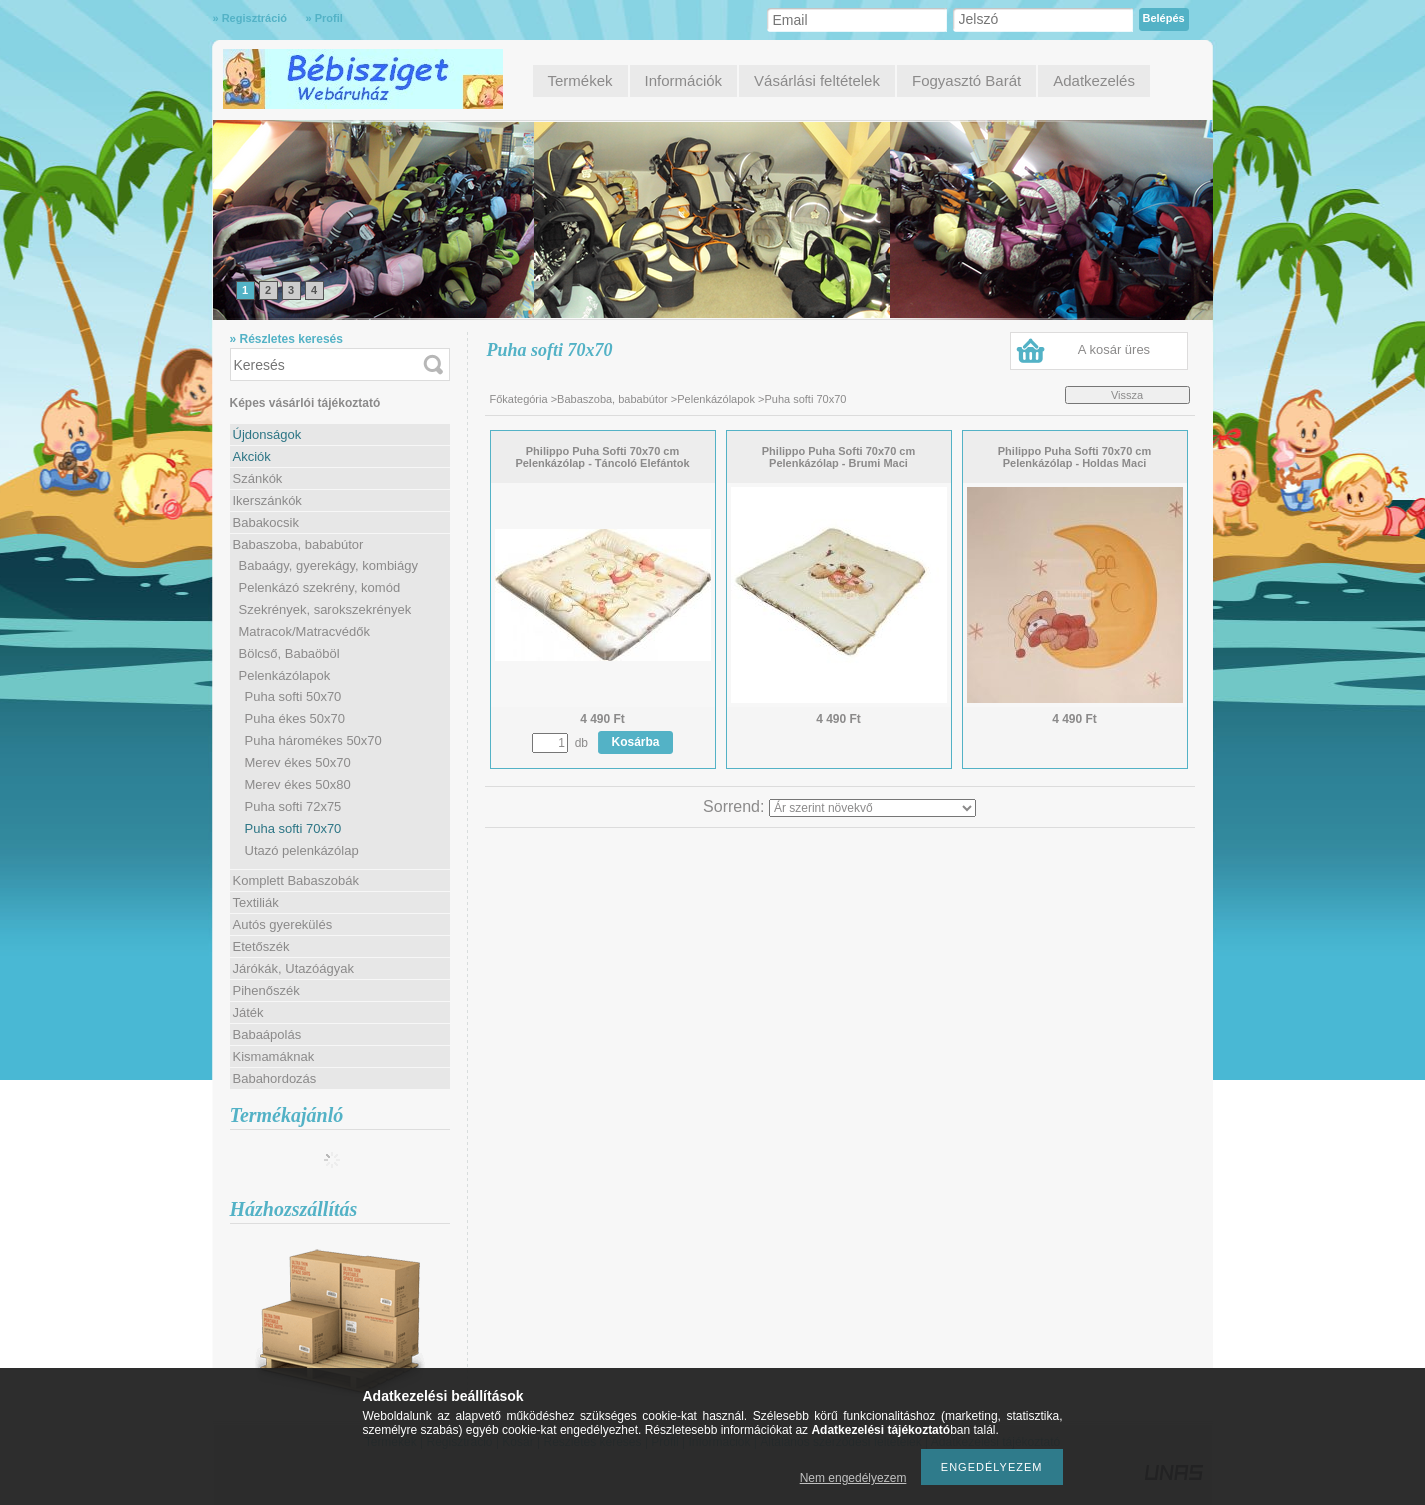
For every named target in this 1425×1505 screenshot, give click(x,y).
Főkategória (519, 399)
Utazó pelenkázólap (302, 850)
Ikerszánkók (267, 500)
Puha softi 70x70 (293, 828)
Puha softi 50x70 (293, 696)
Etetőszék (261, 946)
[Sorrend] (872, 808)
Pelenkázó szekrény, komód (320, 587)
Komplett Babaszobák (296, 880)
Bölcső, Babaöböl (289, 653)
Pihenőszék (266, 990)
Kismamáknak (274, 1056)
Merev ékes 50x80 (298, 784)
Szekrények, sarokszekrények (325, 609)
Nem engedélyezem (853, 1478)
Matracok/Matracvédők (305, 631)
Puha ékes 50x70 (295, 718)
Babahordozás (275, 1078)
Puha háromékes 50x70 (313, 740)
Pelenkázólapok (716, 399)
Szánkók (258, 478)
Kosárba (636, 742)
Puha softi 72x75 (293, 806)
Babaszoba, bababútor (612, 399)
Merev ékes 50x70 (298, 762)
